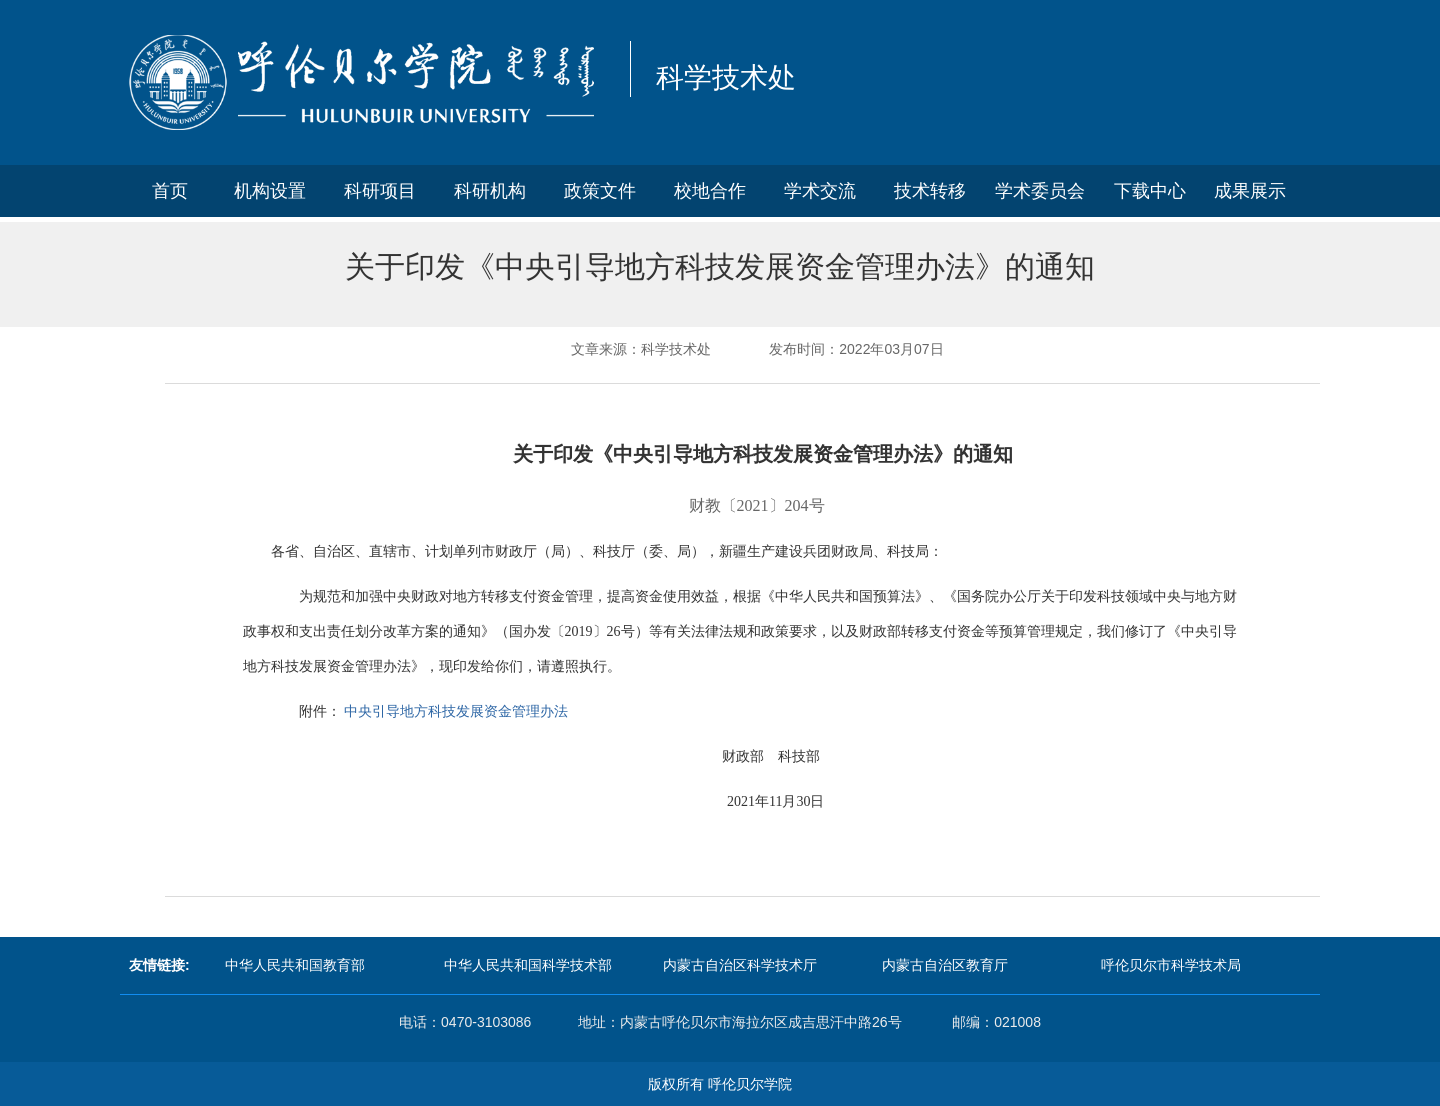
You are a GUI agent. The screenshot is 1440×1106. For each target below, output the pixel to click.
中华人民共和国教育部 (295, 965)
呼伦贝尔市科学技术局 (1171, 965)
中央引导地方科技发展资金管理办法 (456, 711)
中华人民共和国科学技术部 (528, 965)
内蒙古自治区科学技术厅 (740, 965)
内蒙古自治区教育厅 (945, 965)
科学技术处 (726, 77)
